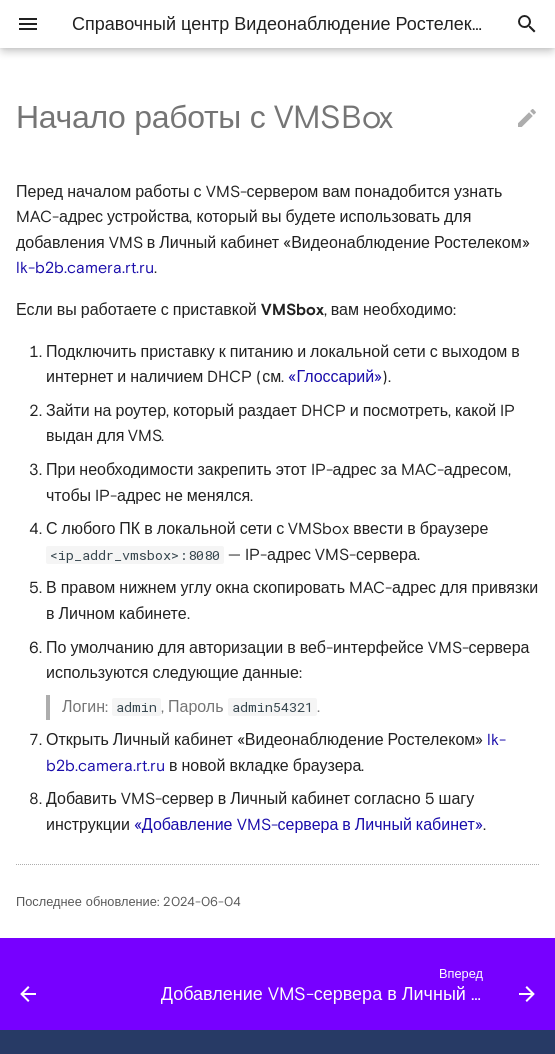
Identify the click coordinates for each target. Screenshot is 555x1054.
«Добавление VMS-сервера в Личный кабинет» (308, 825)
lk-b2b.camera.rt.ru (85, 268)
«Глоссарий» (335, 377)
